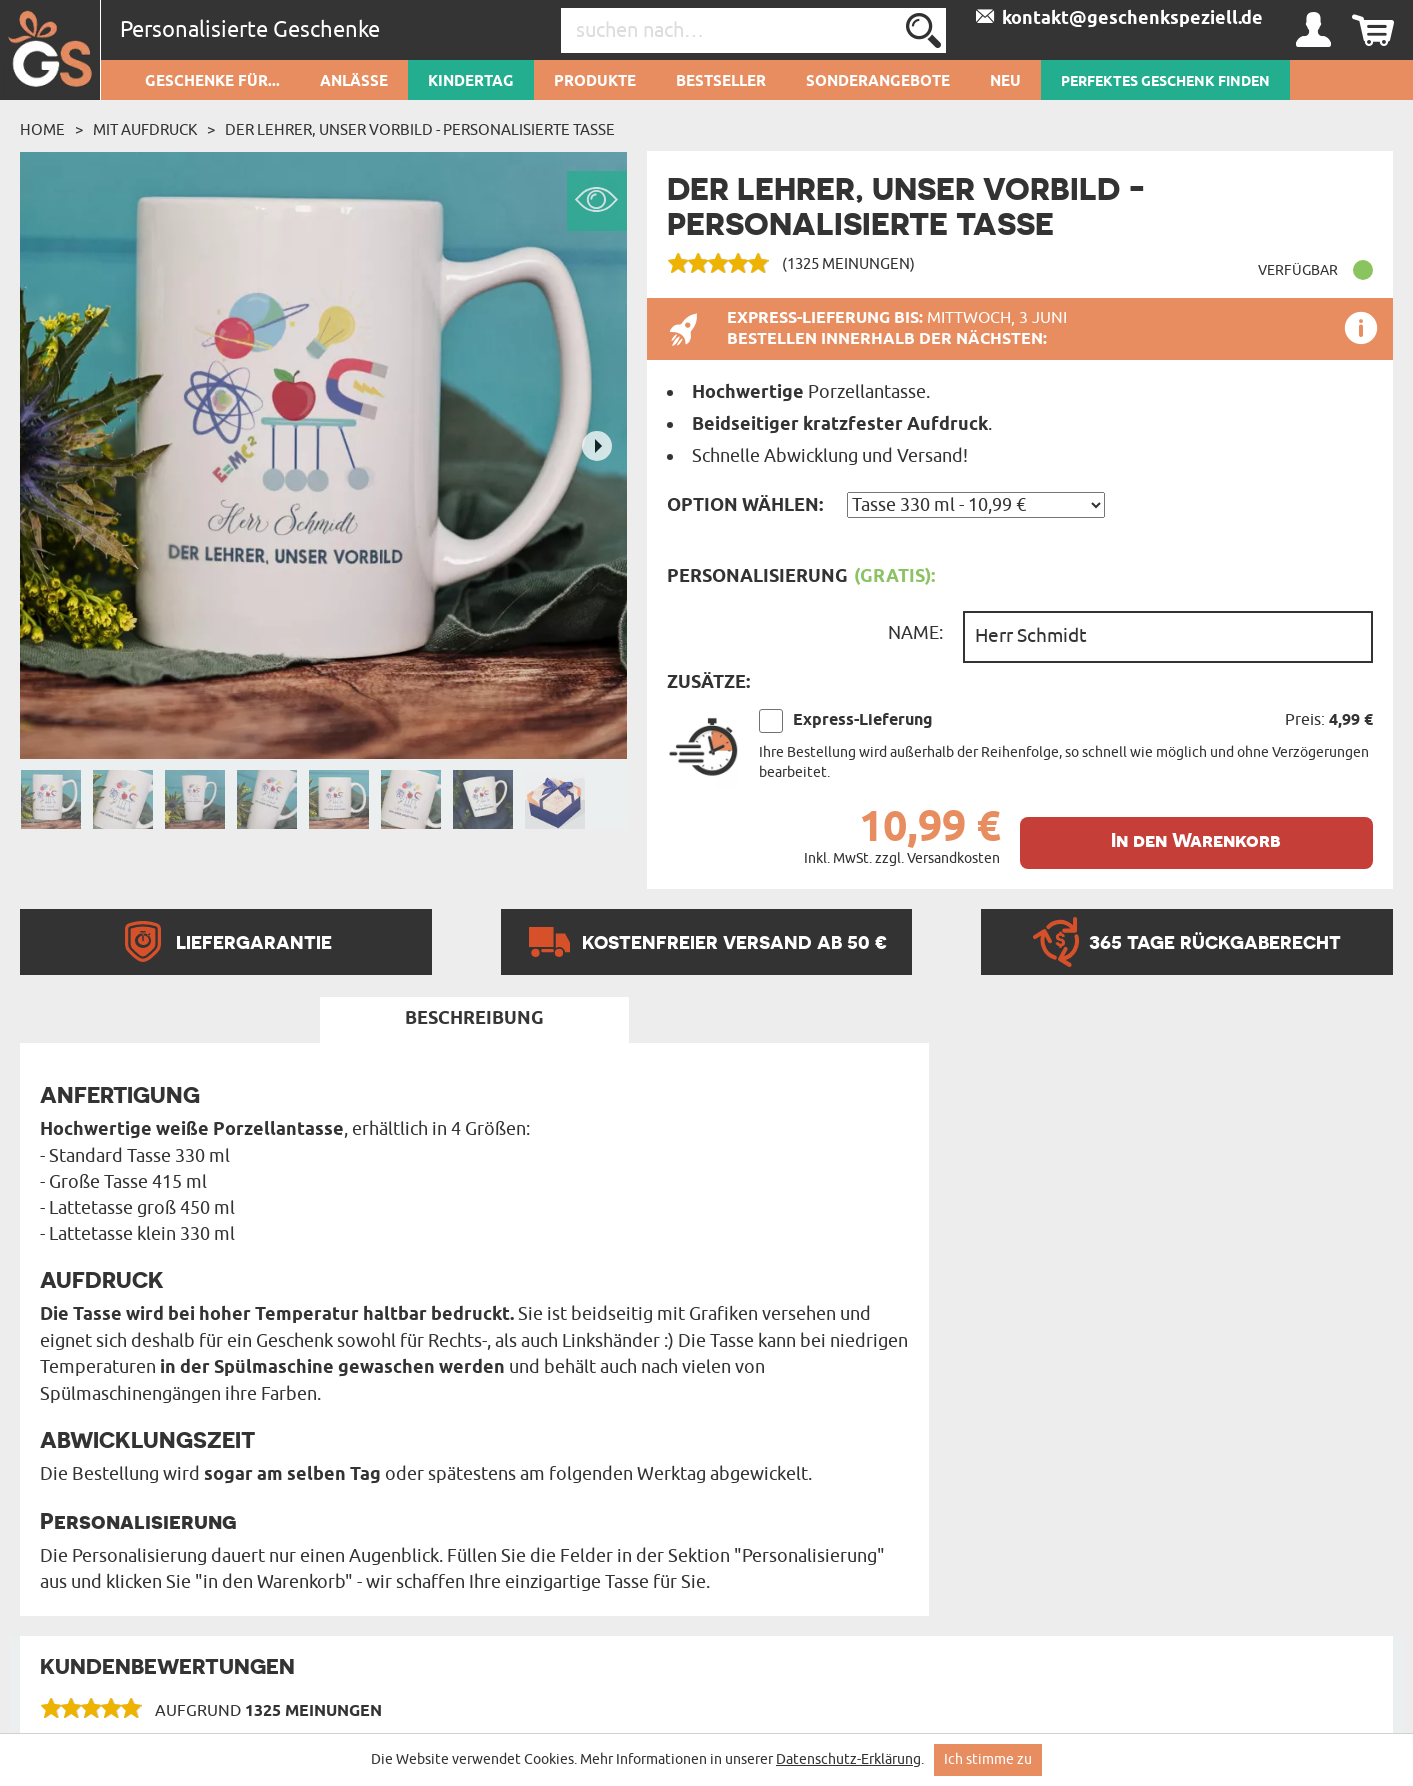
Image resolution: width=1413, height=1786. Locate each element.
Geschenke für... (212, 82)
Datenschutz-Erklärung (848, 1759)
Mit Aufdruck (145, 130)
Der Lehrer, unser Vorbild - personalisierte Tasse (420, 130)
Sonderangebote (878, 82)
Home (42, 130)
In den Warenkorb (1196, 840)
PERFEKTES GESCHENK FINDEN (1165, 82)
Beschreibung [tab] (474, 1019)
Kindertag (471, 82)
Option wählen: (745, 506)
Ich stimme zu (988, 1759)
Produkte (595, 82)
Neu (1005, 82)
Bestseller (721, 82)
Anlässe (354, 82)
